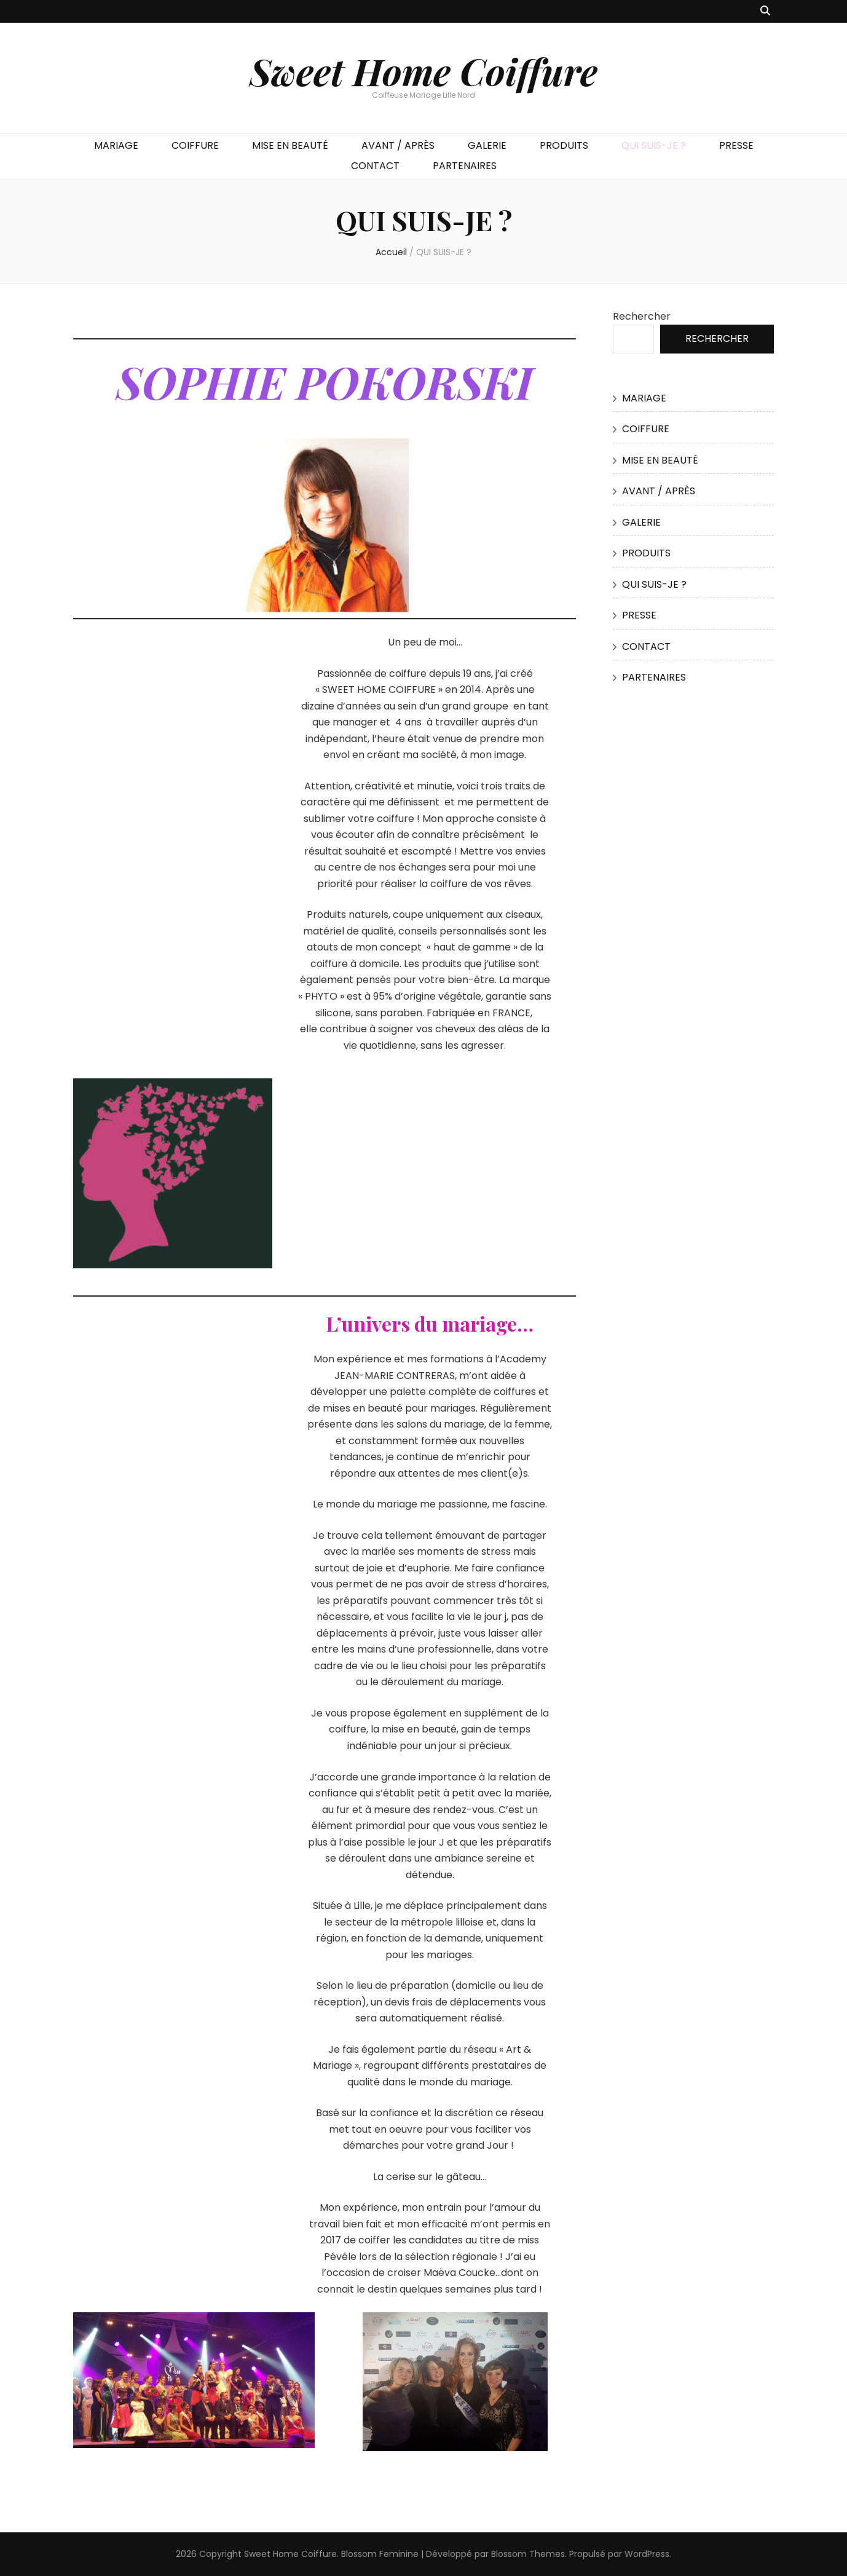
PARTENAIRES (465, 166)
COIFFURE (195, 145)
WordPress (646, 2554)
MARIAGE (116, 145)
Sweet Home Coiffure (423, 70)
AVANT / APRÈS (398, 145)
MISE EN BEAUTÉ (290, 145)
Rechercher (642, 316)
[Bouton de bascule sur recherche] (765, 11)
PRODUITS (564, 145)
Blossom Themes (528, 2554)
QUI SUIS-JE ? (653, 145)
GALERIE (487, 145)
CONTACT (375, 166)
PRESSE (736, 145)
